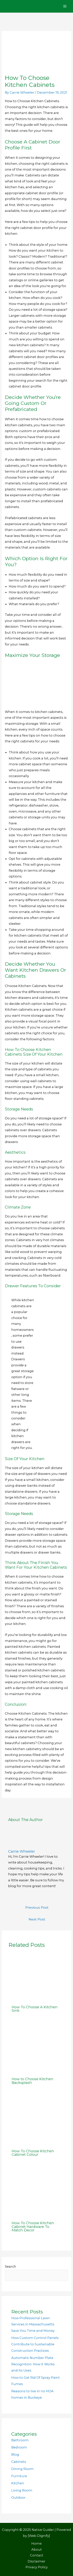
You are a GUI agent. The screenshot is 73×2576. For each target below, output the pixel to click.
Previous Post (36, 1907)
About (36, 2549)
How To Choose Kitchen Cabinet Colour (33, 2153)
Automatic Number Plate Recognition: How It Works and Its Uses (33, 2364)
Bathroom (20, 2440)
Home (36, 2543)
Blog (15, 2454)
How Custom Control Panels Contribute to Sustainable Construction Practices (35, 2344)
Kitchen (17, 2483)
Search (10, 2266)
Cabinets (18, 2462)
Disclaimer (36, 2561)
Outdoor (18, 2497)
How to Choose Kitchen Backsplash (32, 2081)
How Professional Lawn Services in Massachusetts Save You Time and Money (33, 2324)
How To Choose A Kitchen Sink (35, 2009)
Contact (36, 2555)
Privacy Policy (37, 2567)
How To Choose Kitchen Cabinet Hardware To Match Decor (33, 2226)
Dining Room (22, 2469)
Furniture (19, 2476)
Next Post (37, 1919)
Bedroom (19, 2447)
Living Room (21, 2490)
